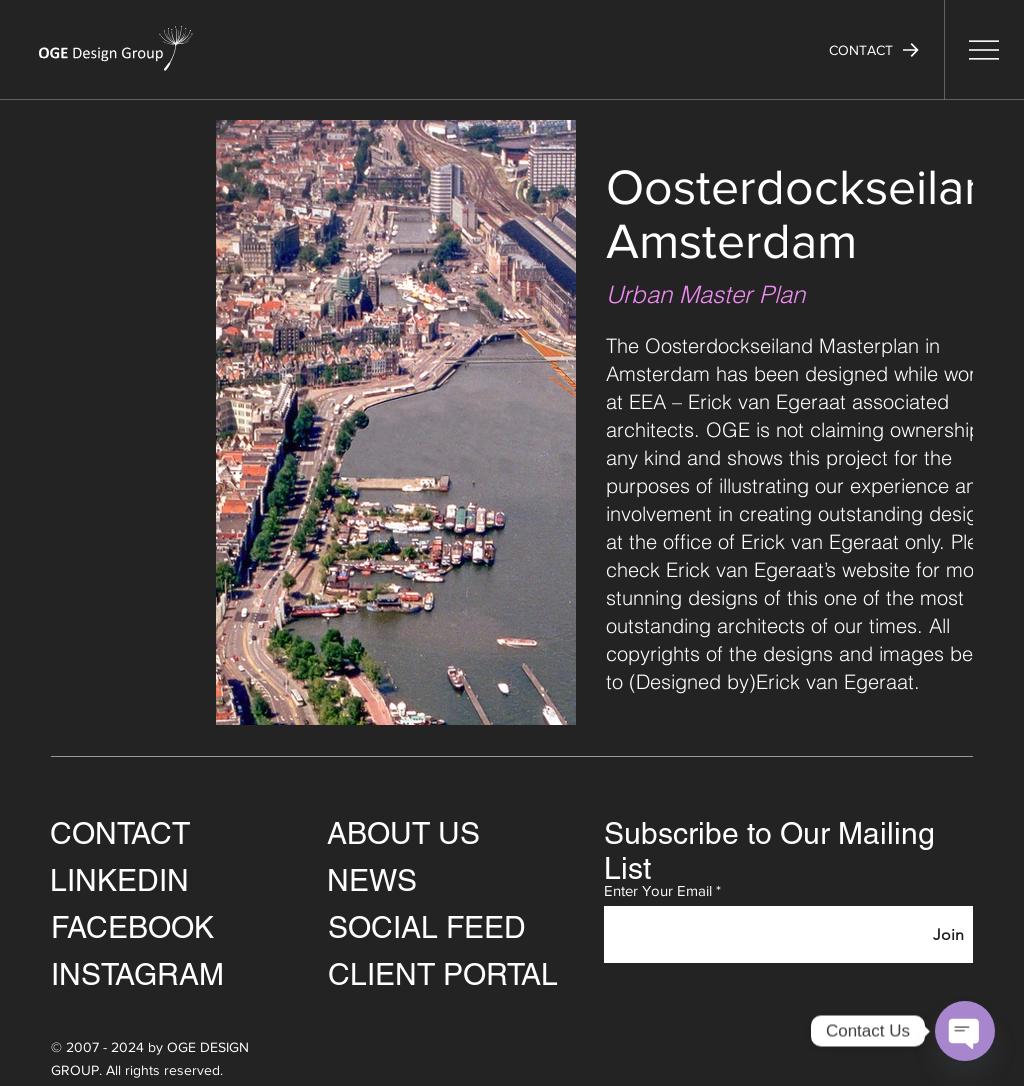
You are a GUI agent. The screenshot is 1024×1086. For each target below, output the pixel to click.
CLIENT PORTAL (443, 974)
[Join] (948, 934)
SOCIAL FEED (427, 927)
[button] (874, 50)
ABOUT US (403, 833)
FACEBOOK (132, 927)
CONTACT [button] (120, 833)
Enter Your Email (658, 890)
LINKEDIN (119, 880)
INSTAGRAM (137, 974)
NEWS (372, 880)
